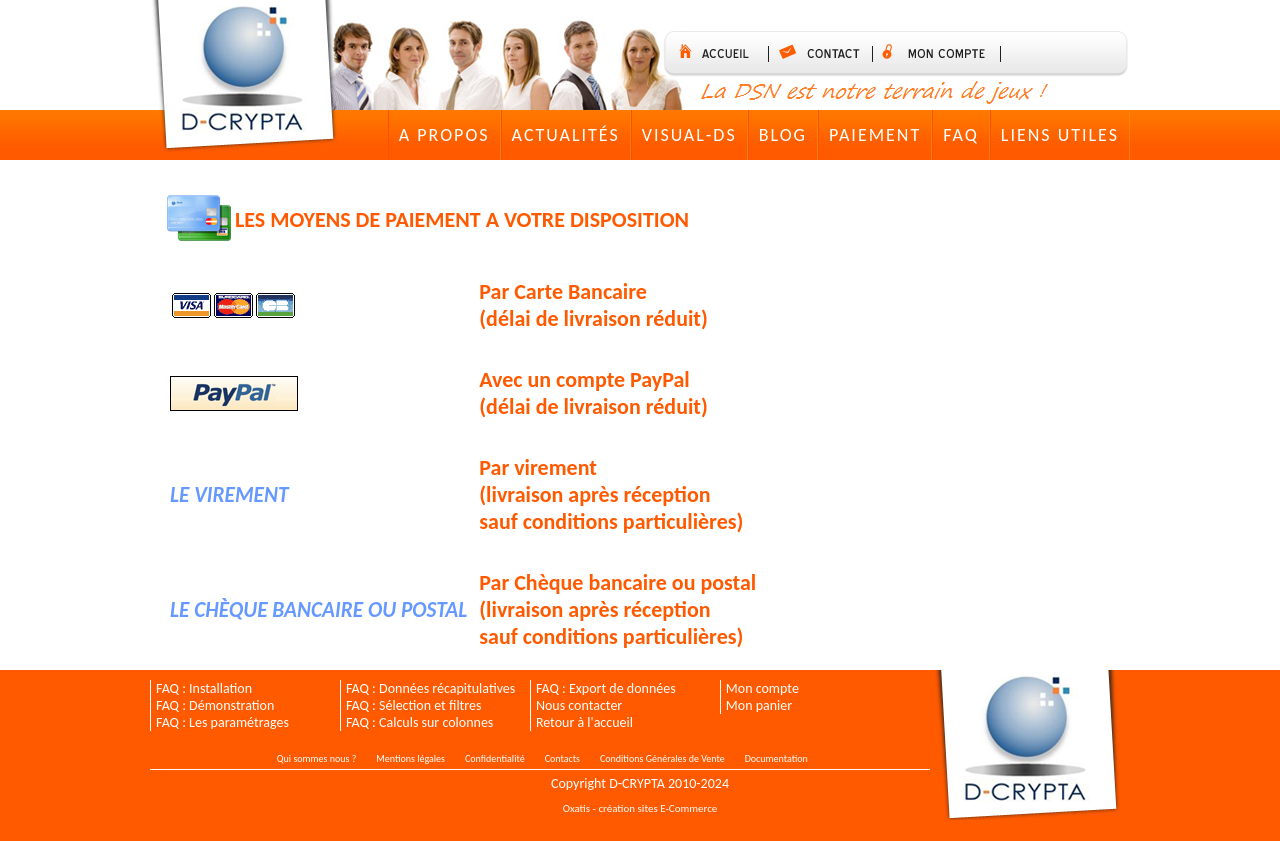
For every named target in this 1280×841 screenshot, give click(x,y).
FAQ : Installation (204, 688)
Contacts (562, 758)
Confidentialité (495, 758)
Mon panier (759, 705)
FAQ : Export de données (606, 688)
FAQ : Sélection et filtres (413, 705)
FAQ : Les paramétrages (222, 722)
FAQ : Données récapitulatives (430, 688)
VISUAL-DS (689, 135)
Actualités (566, 135)
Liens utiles (1060, 135)
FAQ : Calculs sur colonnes (419, 722)
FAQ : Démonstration (215, 705)
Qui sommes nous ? (316, 758)
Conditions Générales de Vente (662, 758)
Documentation (776, 758)
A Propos (444, 135)
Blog (783, 135)
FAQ (961, 135)
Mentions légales (410, 758)
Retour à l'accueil (584, 722)
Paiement (875, 135)
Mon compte (762, 688)
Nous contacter (579, 705)
